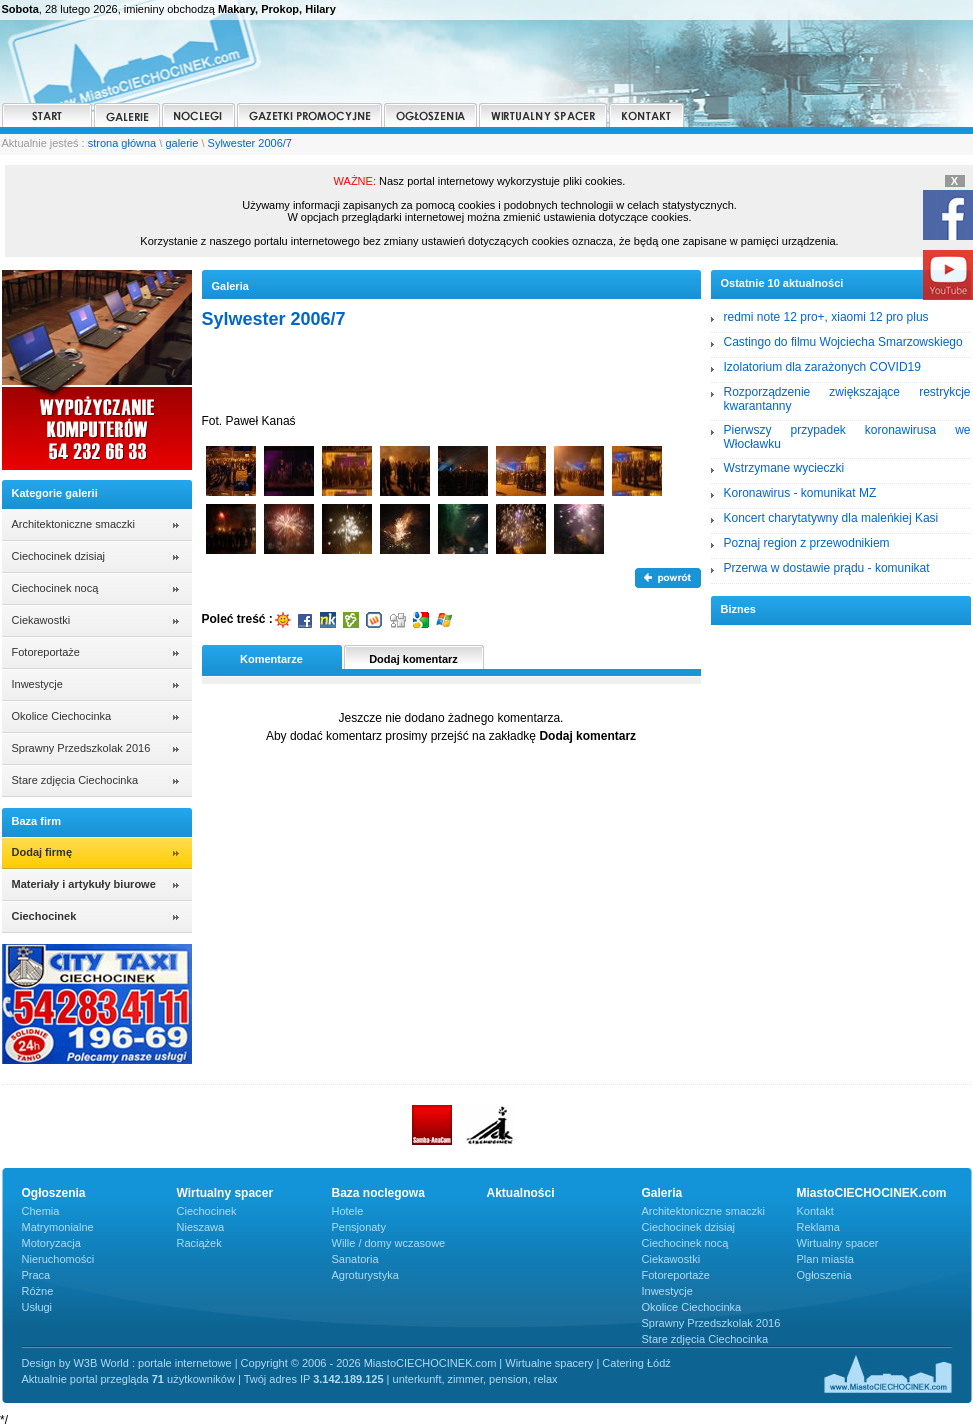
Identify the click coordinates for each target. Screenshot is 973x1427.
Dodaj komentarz (413, 659)
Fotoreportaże (46, 652)
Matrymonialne (58, 1227)
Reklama (818, 1227)
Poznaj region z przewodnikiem (807, 543)
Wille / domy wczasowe (389, 1243)
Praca (36, 1275)
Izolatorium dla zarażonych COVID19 (822, 367)
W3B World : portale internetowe (152, 1363)
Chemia (41, 1211)
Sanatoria (355, 1259)
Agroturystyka (365, 1275)
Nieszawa (201, 1227)
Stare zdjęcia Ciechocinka (75, 780)
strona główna (122, 143)
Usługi (37, 1307)
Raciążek (199, 1243)
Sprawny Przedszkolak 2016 (81, 748)
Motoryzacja (51, 1243)
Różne (38, 1291)
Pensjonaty (359, 1227)
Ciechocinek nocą (55, 588)
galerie (181, 143)
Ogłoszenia (824, 1275)
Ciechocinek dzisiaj (59, 556)
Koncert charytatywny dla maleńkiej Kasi (831, 518)
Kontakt (815, 1211)
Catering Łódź (636, 1363)
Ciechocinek (207, 1211)
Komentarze (271, 659)
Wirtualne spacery (549, 1363)
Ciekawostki (41, 620)
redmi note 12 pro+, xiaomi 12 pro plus (826, 317)
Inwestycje (37, 684)
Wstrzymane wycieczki (784, 468)
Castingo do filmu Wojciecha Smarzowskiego (843, 342)
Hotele (348, 1211)
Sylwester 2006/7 (250, 143)
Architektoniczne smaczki (74, 524)
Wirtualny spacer (838, 1243)
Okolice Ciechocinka (62, 716)
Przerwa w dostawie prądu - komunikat (827, 568)
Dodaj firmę (42, 852)
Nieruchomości (58, 1259)
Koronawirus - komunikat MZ (800, 493)
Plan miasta (825, 1259)
